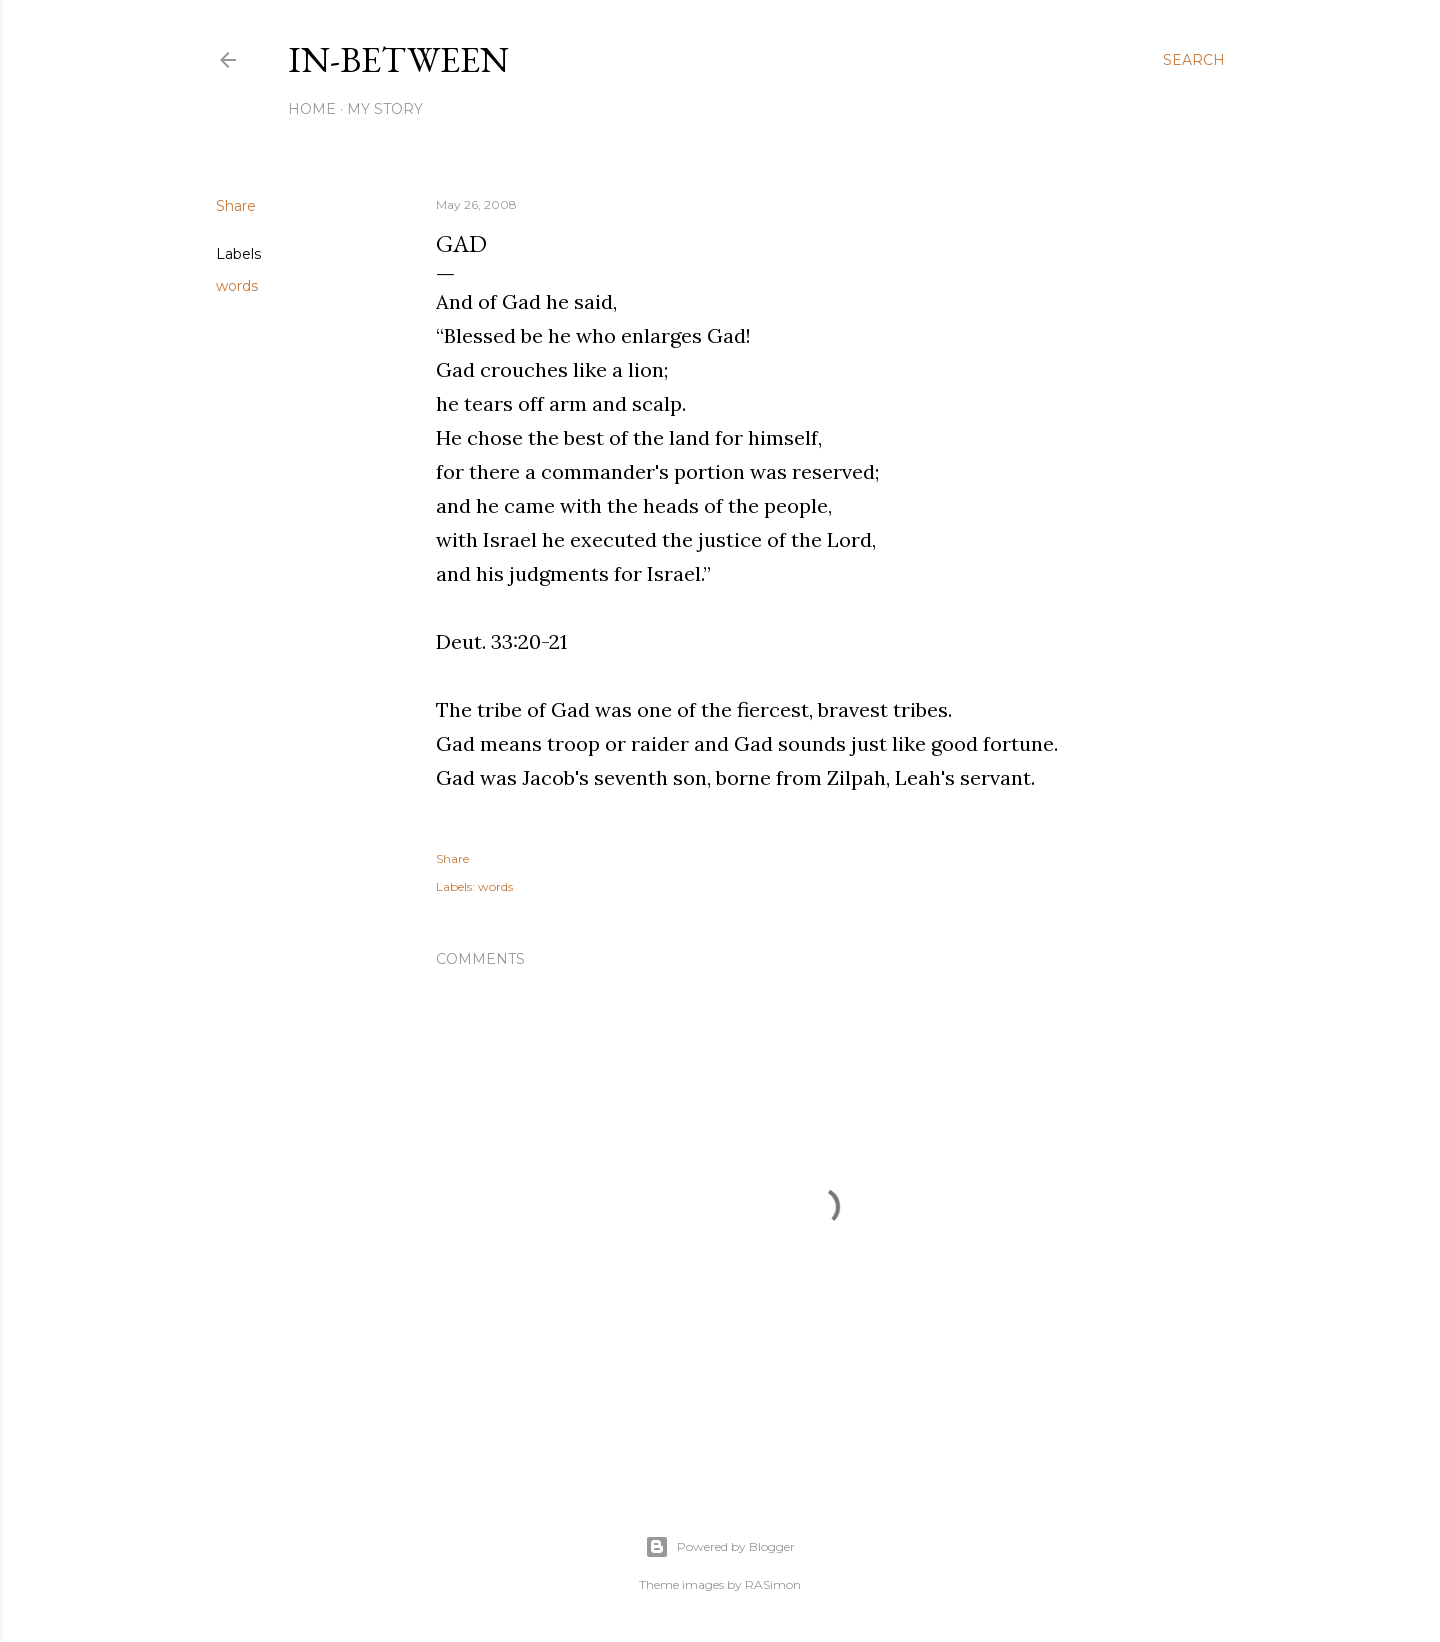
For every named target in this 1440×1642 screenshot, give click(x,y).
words (237, 286)
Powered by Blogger (720, 1547)
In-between (398, 59)
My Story (385, 109)
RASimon (773, 1584)
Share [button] (236, 206)
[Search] (1194, 60)
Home (312, 109)
